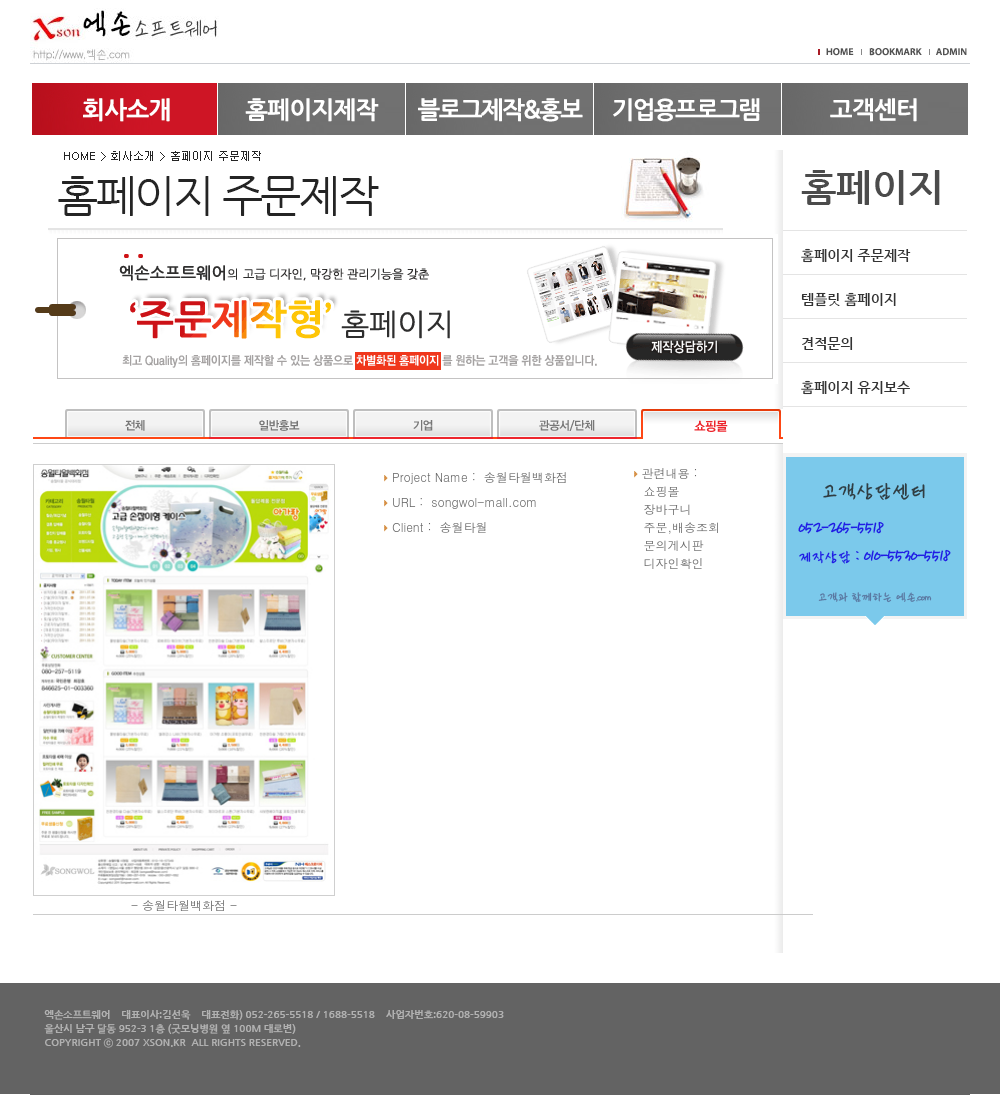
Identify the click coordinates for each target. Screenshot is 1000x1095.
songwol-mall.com (484, 501)
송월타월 (464, 526)
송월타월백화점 (184, 904)
